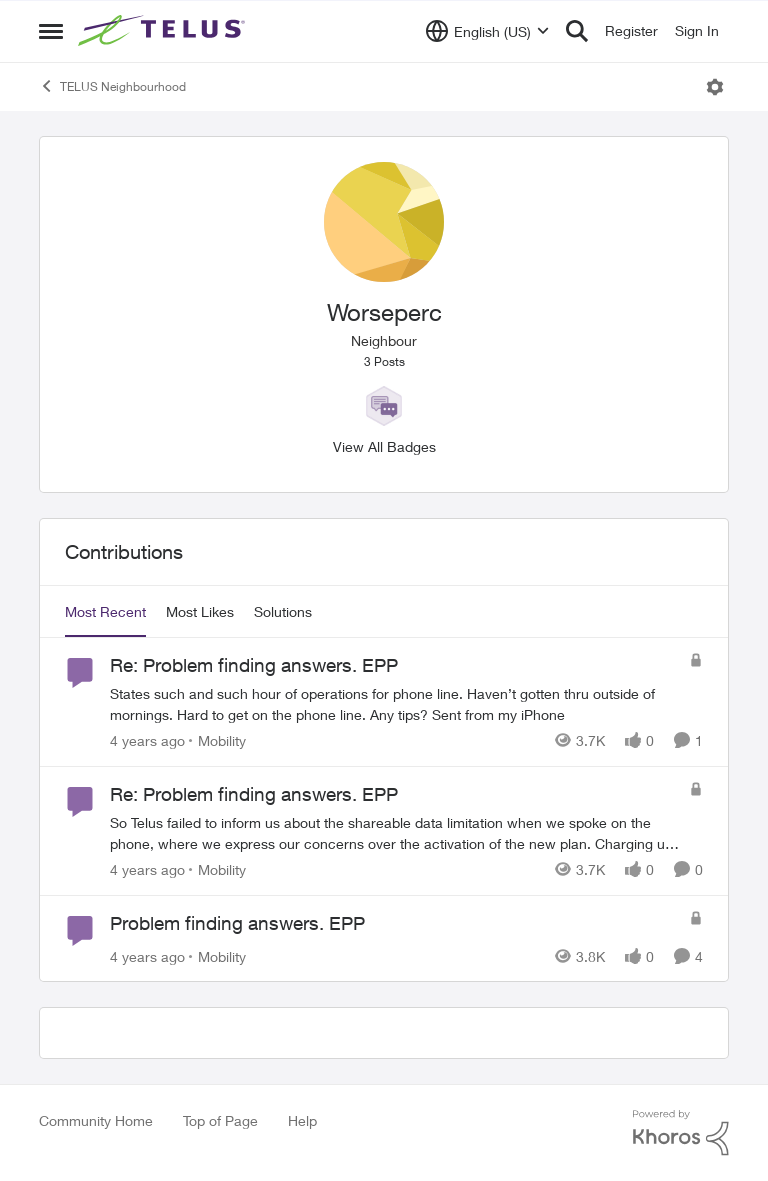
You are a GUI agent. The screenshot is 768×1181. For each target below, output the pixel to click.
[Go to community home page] (164, 31)
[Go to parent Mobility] (217, 740)
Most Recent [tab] (105, 611)
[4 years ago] (147, 740)
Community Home (96, 1120)
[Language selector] (487, 31)
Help (302, 1120)
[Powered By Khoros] (681, 1133)
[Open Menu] (715, 87)
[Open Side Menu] (51, 31)
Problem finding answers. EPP (237, 923)
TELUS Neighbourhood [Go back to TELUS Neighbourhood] (112, 86)
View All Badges (384, 446)
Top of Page (220, 1120)
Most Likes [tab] (200, 611)
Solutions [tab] (283, 611)
